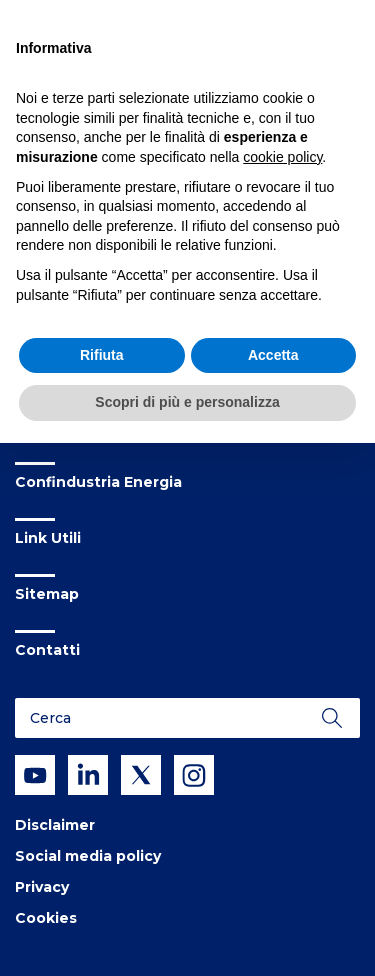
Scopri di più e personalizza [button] (187, 402)
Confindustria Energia (98, 482)
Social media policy (88, 856)
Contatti (47, 650)
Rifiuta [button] (102, 355)
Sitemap (47, 594)
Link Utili (48, 538)
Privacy (42, 887)
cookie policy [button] (282, 157)
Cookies (46, 918)
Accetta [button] (273, 355)
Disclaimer (55, 825)
